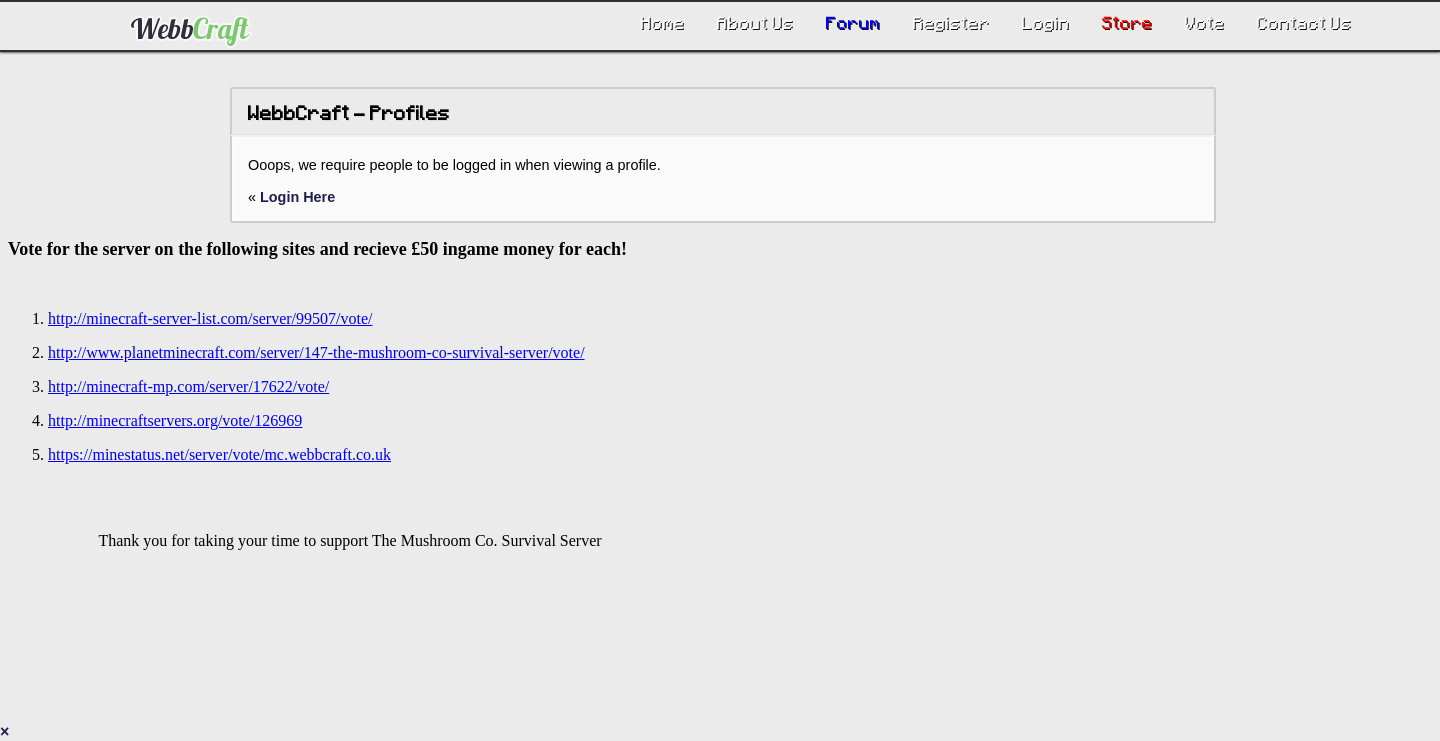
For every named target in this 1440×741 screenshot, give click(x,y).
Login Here (297, 197)
